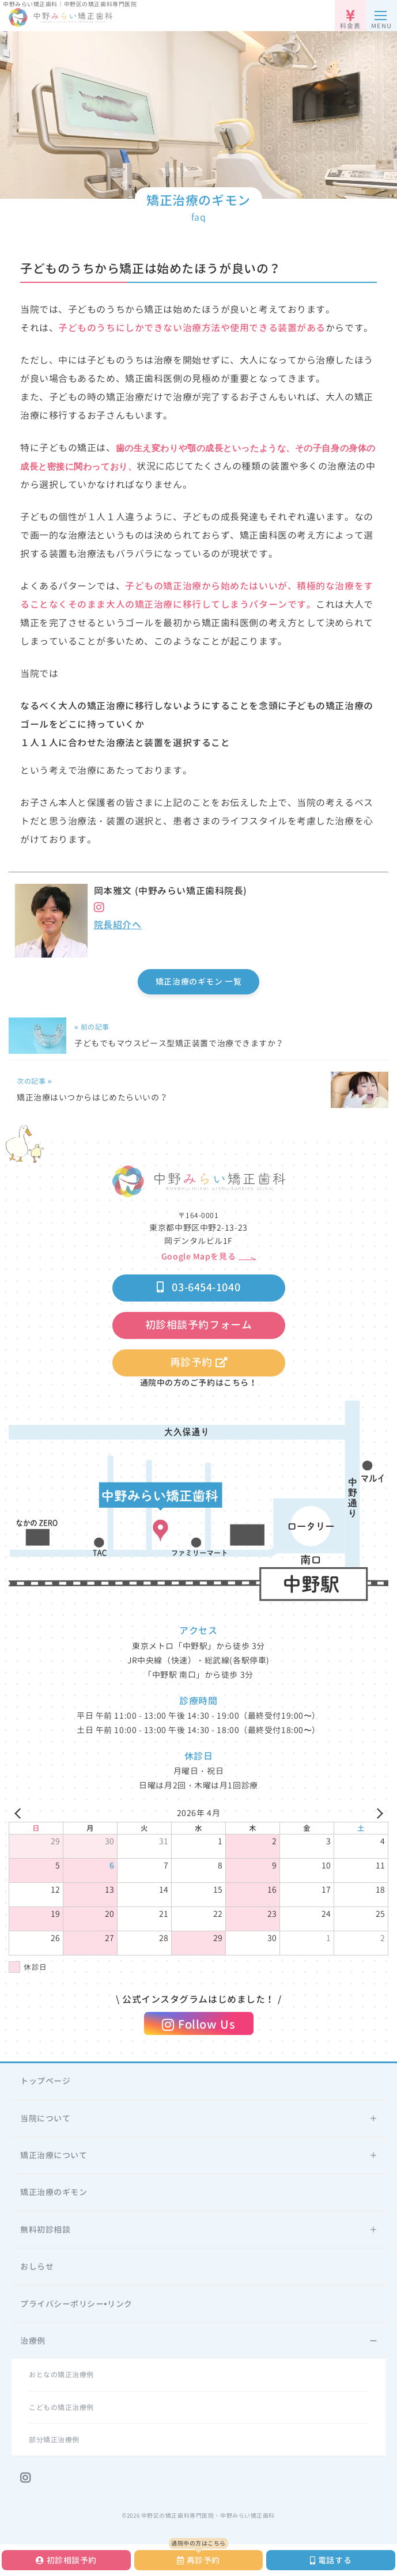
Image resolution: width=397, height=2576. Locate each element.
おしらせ (37, 2266)
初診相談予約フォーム (198, 1325)
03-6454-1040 (198, 1287)
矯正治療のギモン (53, 2192)
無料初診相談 (45, 2229)
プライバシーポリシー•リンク (76, 2303)
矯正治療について (53, 2155)
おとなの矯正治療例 (61, 2375)
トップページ (45, 2080)
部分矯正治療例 (54, 2440)
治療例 (33, 2340)
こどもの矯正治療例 (61, 2407)
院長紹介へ (118, 924)
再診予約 (198, 1362)
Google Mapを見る (198, 1256)
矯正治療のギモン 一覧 (198, 981)
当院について (45, 2118)
